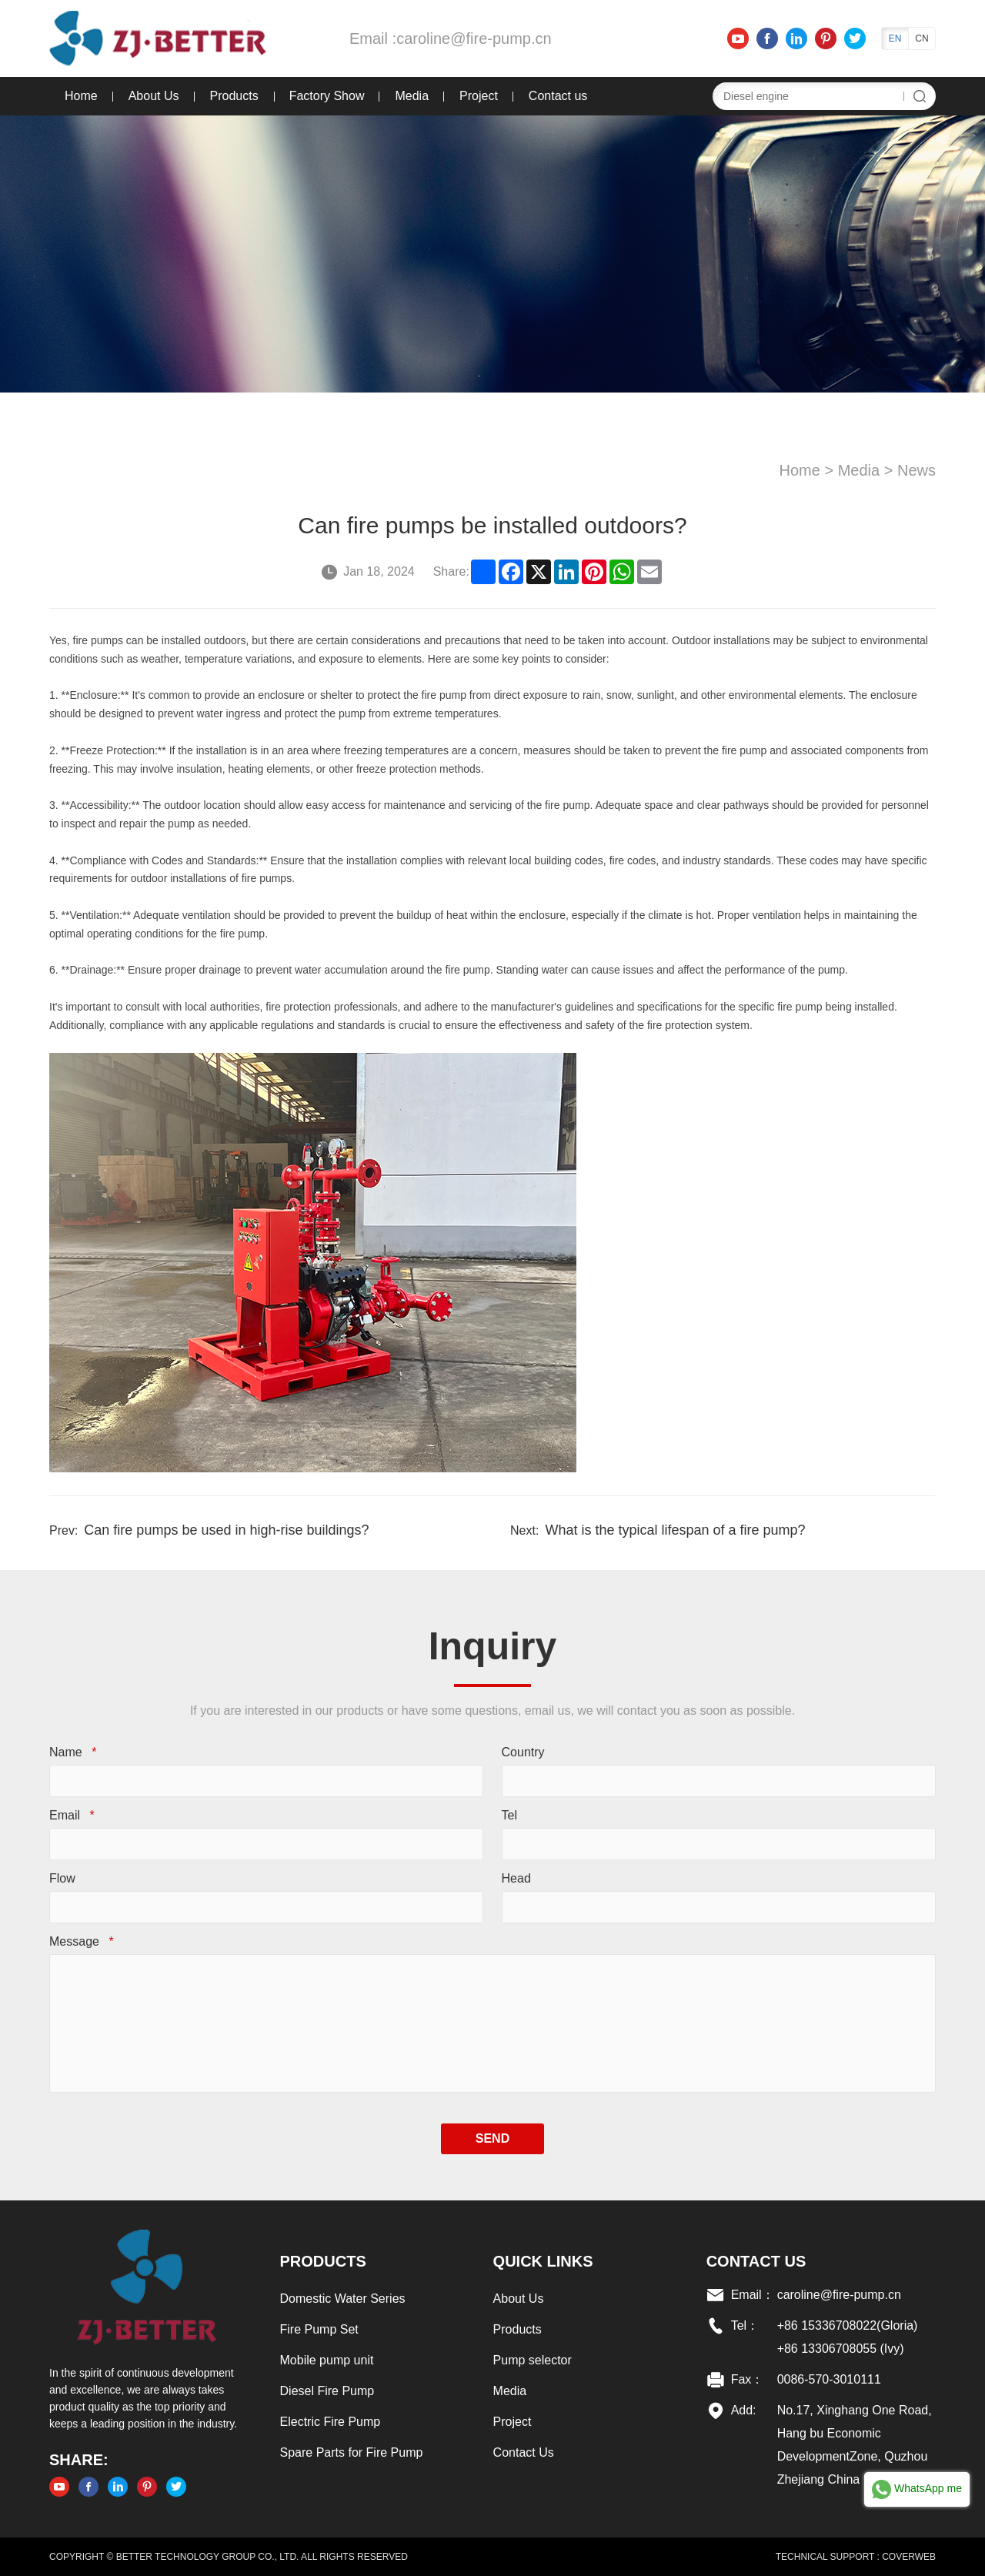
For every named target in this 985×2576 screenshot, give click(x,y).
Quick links (543, 2261)
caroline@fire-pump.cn (474, 38)
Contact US (756, 2261)
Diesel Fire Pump (327, 2390)
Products (234, 95)
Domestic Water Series (343, 2298)
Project (478, 95)
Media (412, 95)
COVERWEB (909, 2556)
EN (895, 38)
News (916, 470)
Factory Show (327, 95)
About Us (154, 95)
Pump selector (532, 2360)
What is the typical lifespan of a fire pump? (675, 1530)
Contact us (558, 95)
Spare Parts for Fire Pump (351, 2452)
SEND (492, 2138)
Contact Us (523, 2452)
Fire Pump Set (319, 2329)
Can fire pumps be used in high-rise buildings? (226, 1530)
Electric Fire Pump (330, 2421)
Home (81, 95)
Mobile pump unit (327, 2360)
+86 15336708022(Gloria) (847, 2325)
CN (921, 38)
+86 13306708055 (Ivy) (840, 2348)
